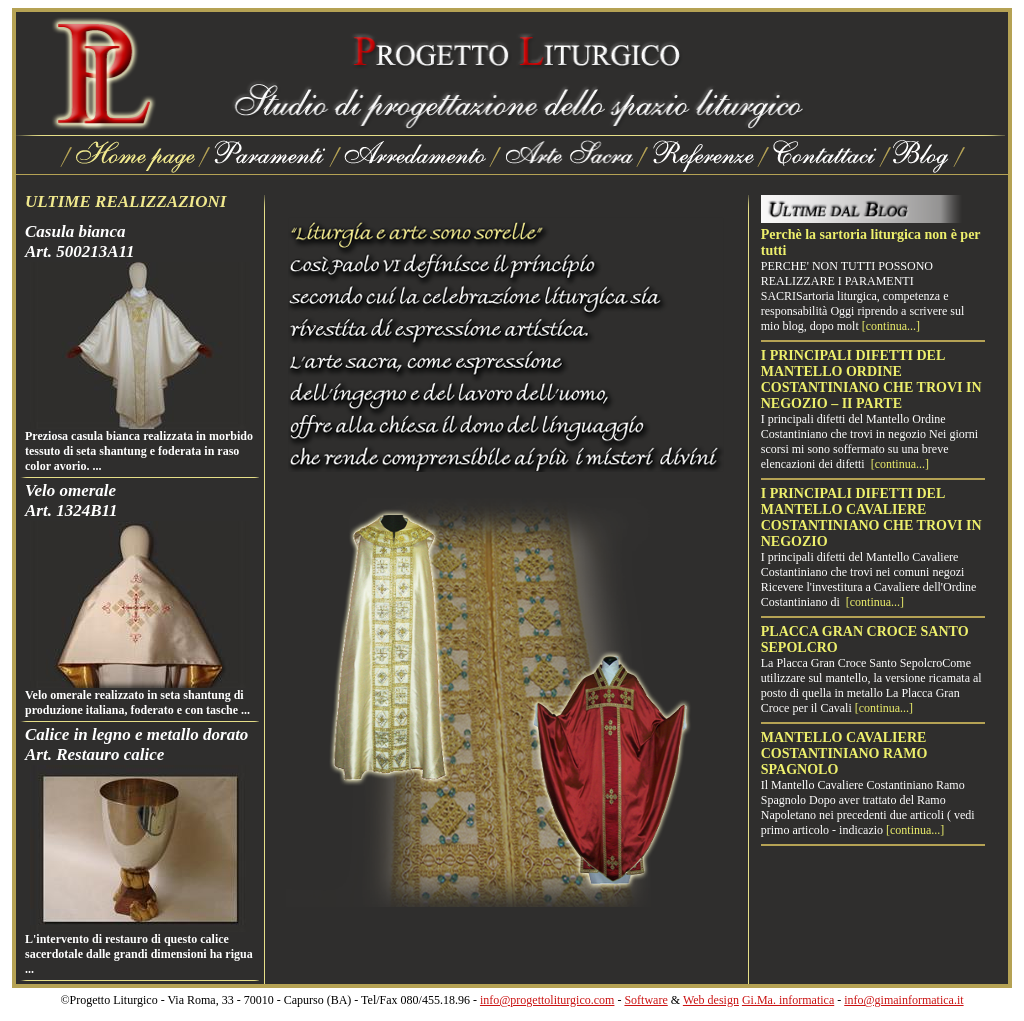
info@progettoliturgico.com (547, 1000)
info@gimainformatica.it (903, 1000)
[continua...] (891, 326)
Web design (711, 1000)
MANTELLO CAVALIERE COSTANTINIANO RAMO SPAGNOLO (844, 753)
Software (645, 1000)
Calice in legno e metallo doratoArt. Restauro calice (136, 744)
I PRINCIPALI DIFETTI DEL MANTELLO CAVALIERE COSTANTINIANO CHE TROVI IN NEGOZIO (871, 517)
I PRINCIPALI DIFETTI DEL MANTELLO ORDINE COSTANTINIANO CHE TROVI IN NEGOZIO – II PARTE (871, 379)
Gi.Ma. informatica (788, 1000)
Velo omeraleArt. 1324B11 (71, 500)
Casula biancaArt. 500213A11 (80, 241)
